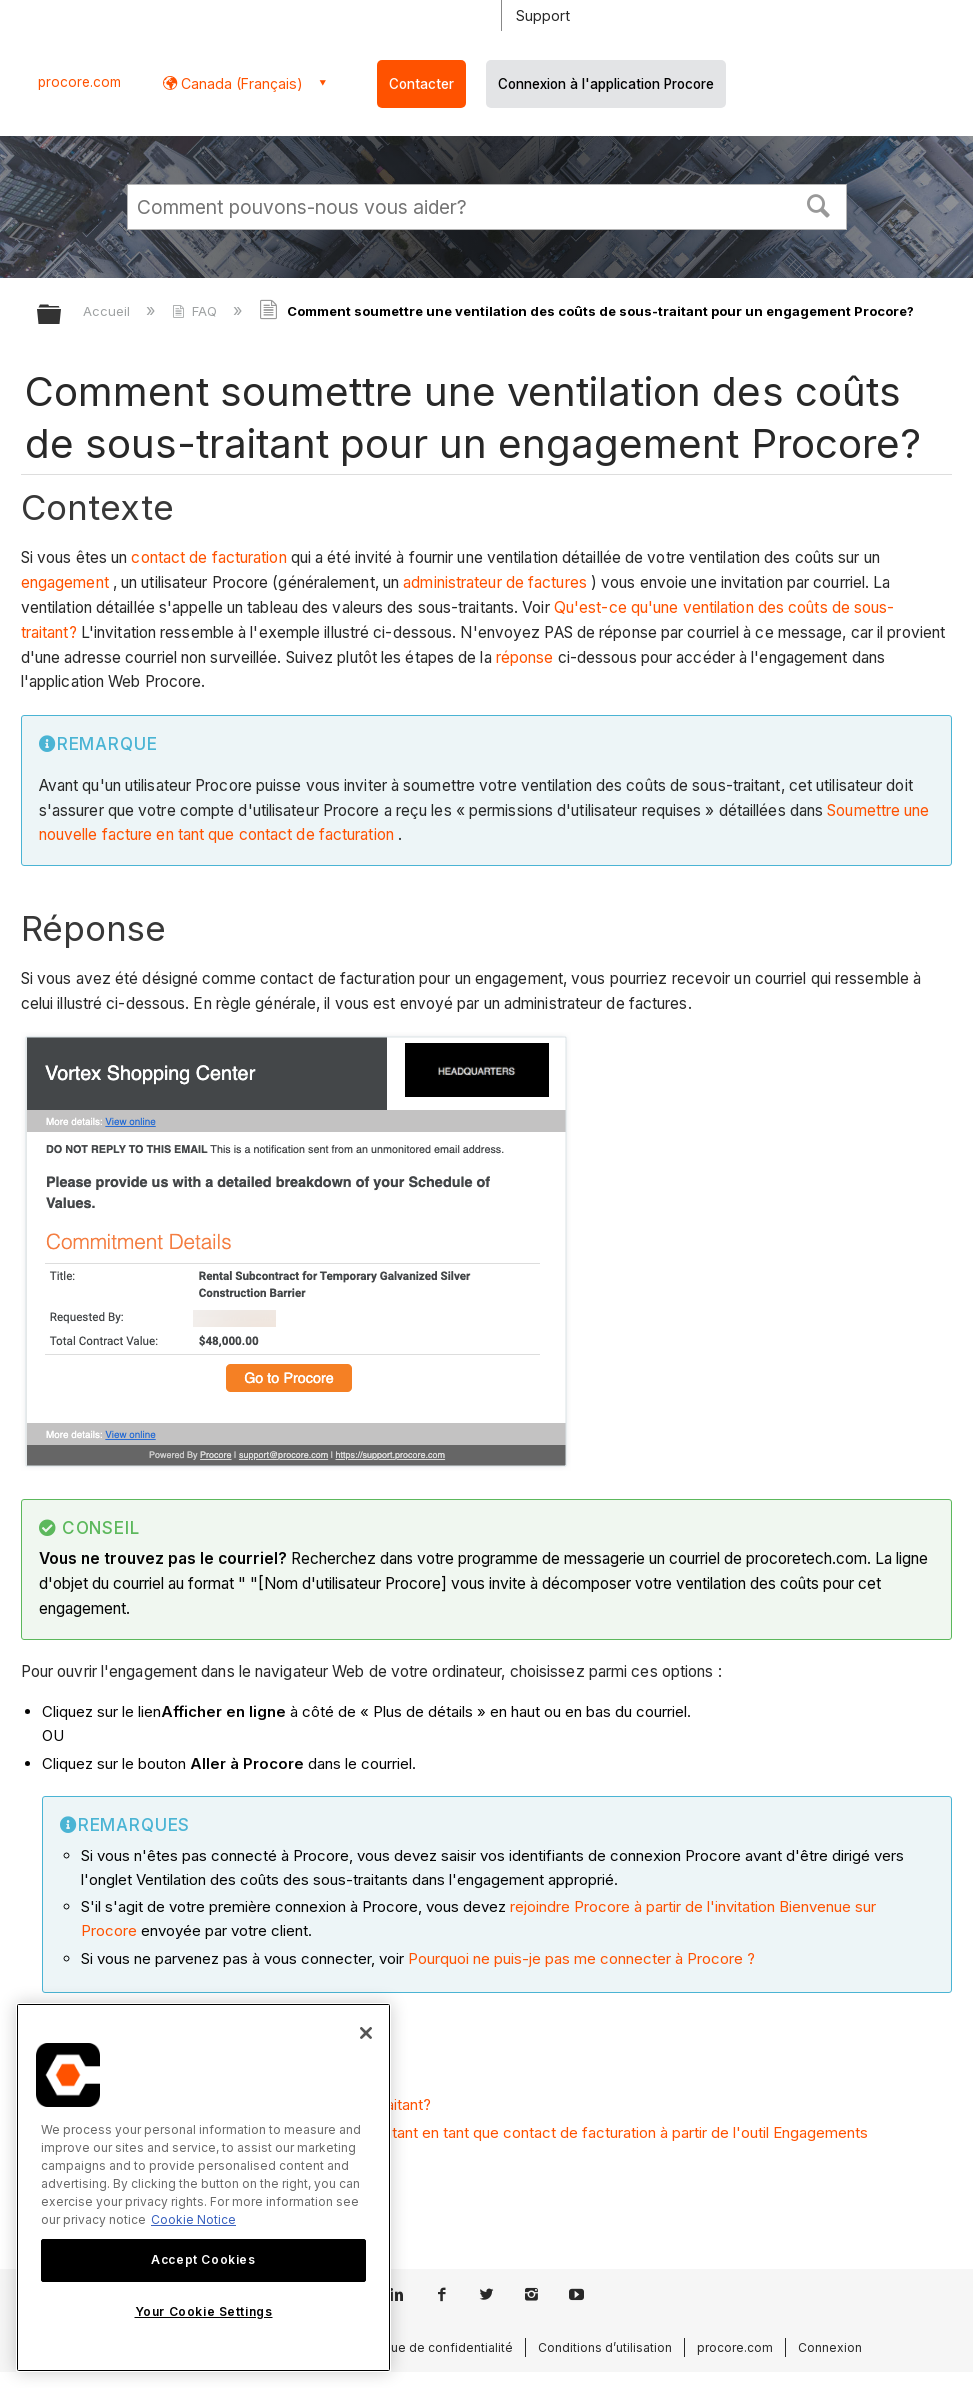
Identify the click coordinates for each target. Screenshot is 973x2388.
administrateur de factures (495, 582)
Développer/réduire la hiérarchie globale (62, 315)
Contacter (421, 84)
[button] (818, 204)
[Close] (366, 2033)
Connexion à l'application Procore (606, 84)
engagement (65, 582)
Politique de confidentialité (433, 2347)
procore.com (79, 82)
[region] (203, 2187)
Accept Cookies (203, 2259)
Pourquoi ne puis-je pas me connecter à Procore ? (581, 1958)
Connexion (830, 2347)
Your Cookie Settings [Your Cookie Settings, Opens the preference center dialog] (204, 2311)
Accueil (108, 311)
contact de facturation (208, 557)
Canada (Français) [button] (240, 83)
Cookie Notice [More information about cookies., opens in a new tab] (193, 2219)
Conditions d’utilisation (605, 2347)
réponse (525, 657)
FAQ (196, 311)
